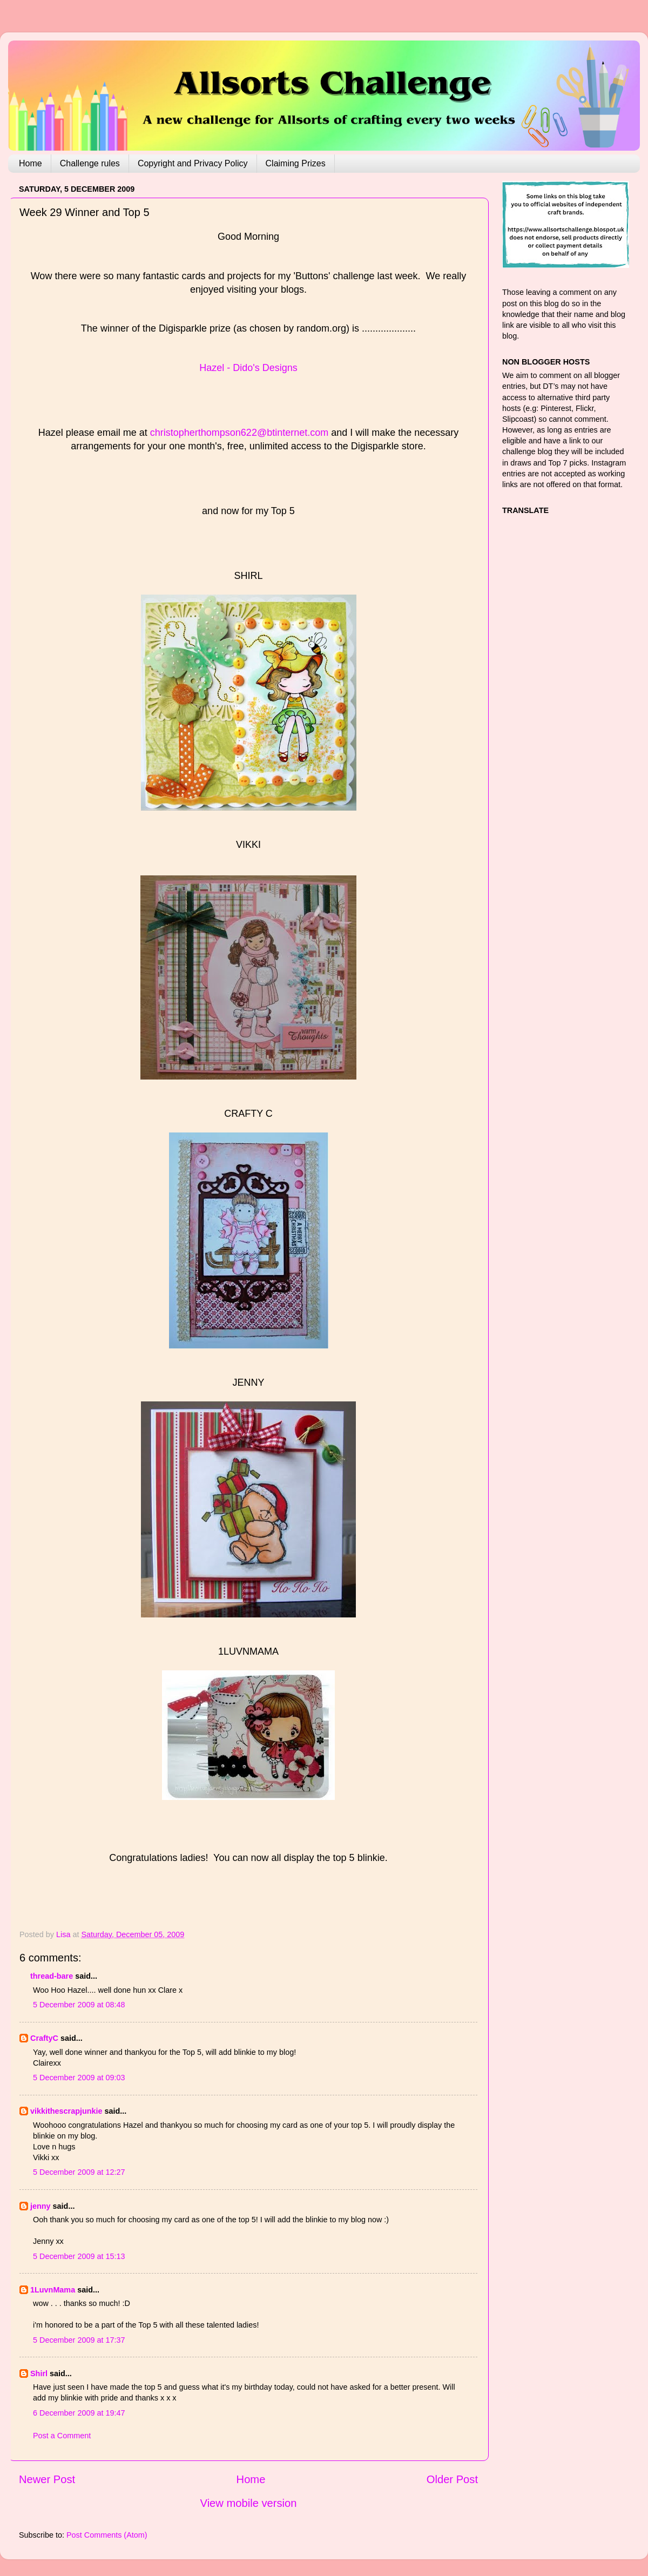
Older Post (452, 2479)
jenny (40, 2206)
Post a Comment (62, 2435)
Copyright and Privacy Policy (193, 163)
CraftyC (44, 2038)
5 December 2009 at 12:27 (79, 2172)
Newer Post (47, 2479)
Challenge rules (90, 163)
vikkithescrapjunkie (66, 2111)
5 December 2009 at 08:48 (79, 2004)
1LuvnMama (52, 2289)
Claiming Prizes (296, 163)
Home (30, 163)
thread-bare (51, 1976)
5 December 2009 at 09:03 (79, 2077)
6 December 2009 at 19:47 (79, 2413)
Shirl (39, 2373)
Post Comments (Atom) (106, 2535)
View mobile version (248, 2503)
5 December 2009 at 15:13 (79, 2256)
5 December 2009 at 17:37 (79, 2340)
